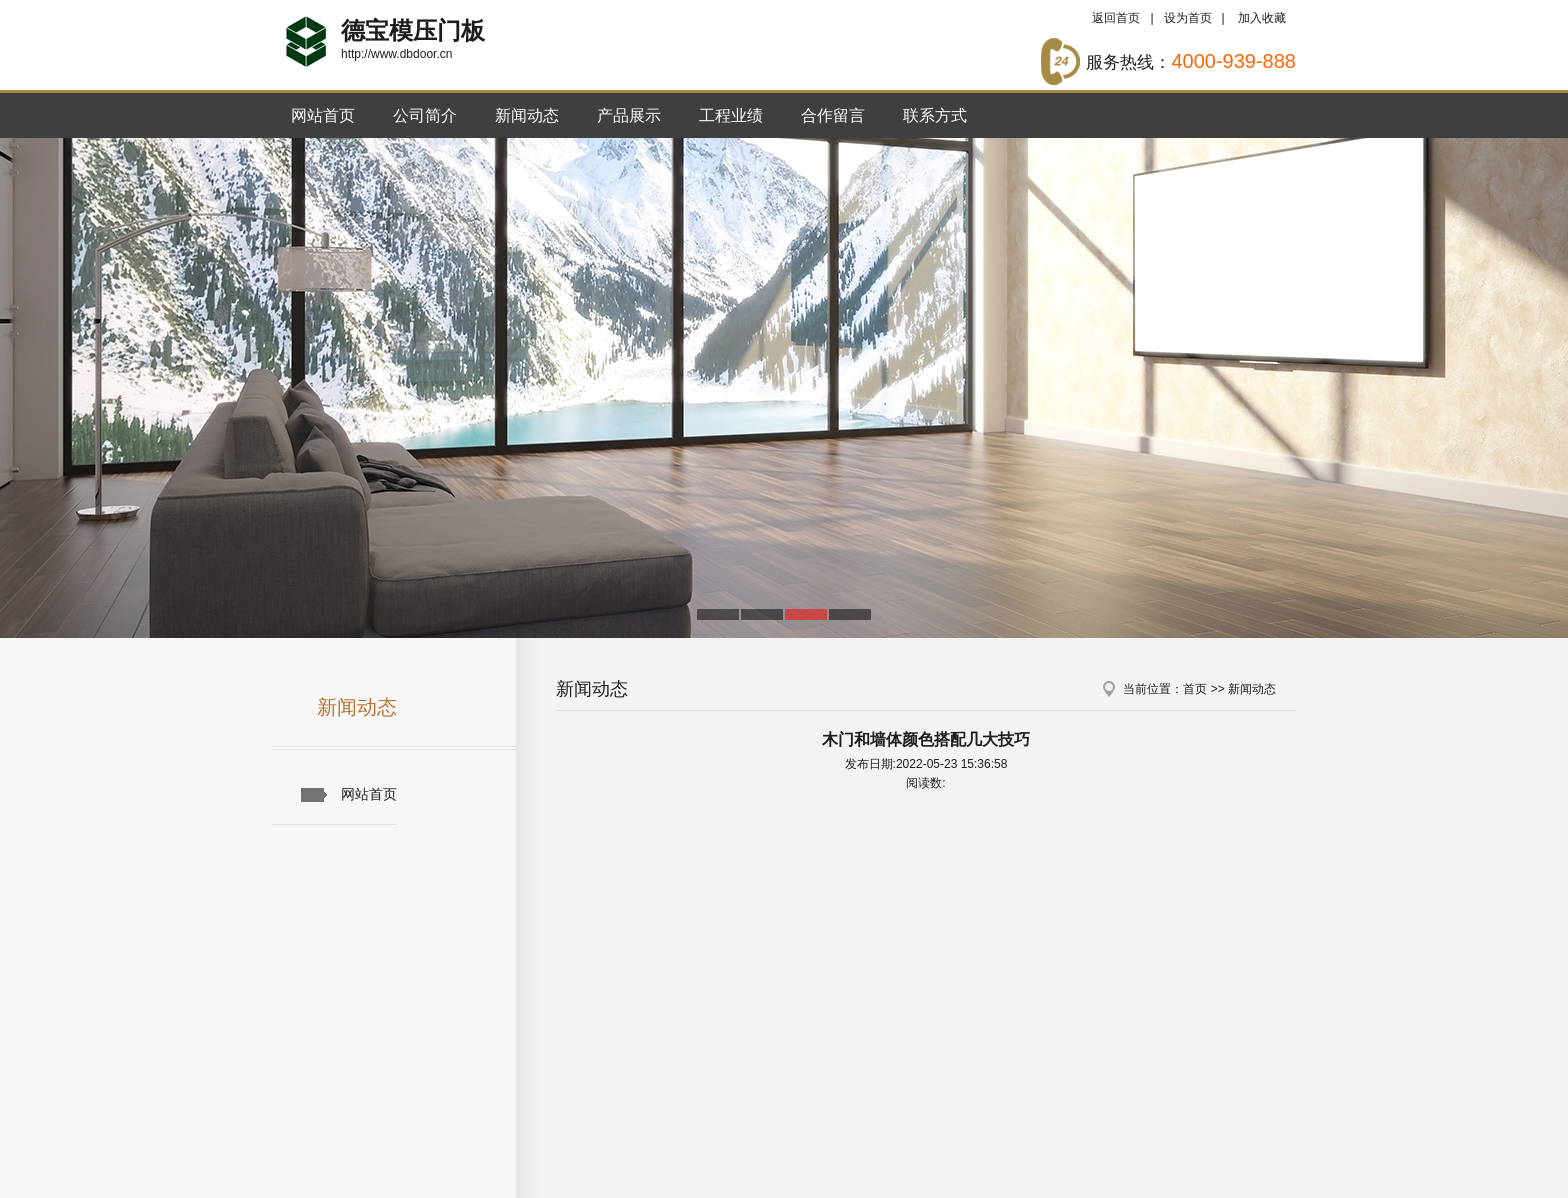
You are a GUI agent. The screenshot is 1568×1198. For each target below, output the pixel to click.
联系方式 (935, 115)
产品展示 (629, 115)
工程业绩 (731, 115)
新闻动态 (527, 115)
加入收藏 (1262, 18)
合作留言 (833, 115)
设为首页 (1188, 18)
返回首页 (1116, 18)
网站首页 (323, 115)
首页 (1195, 689)
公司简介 (425, 115)
